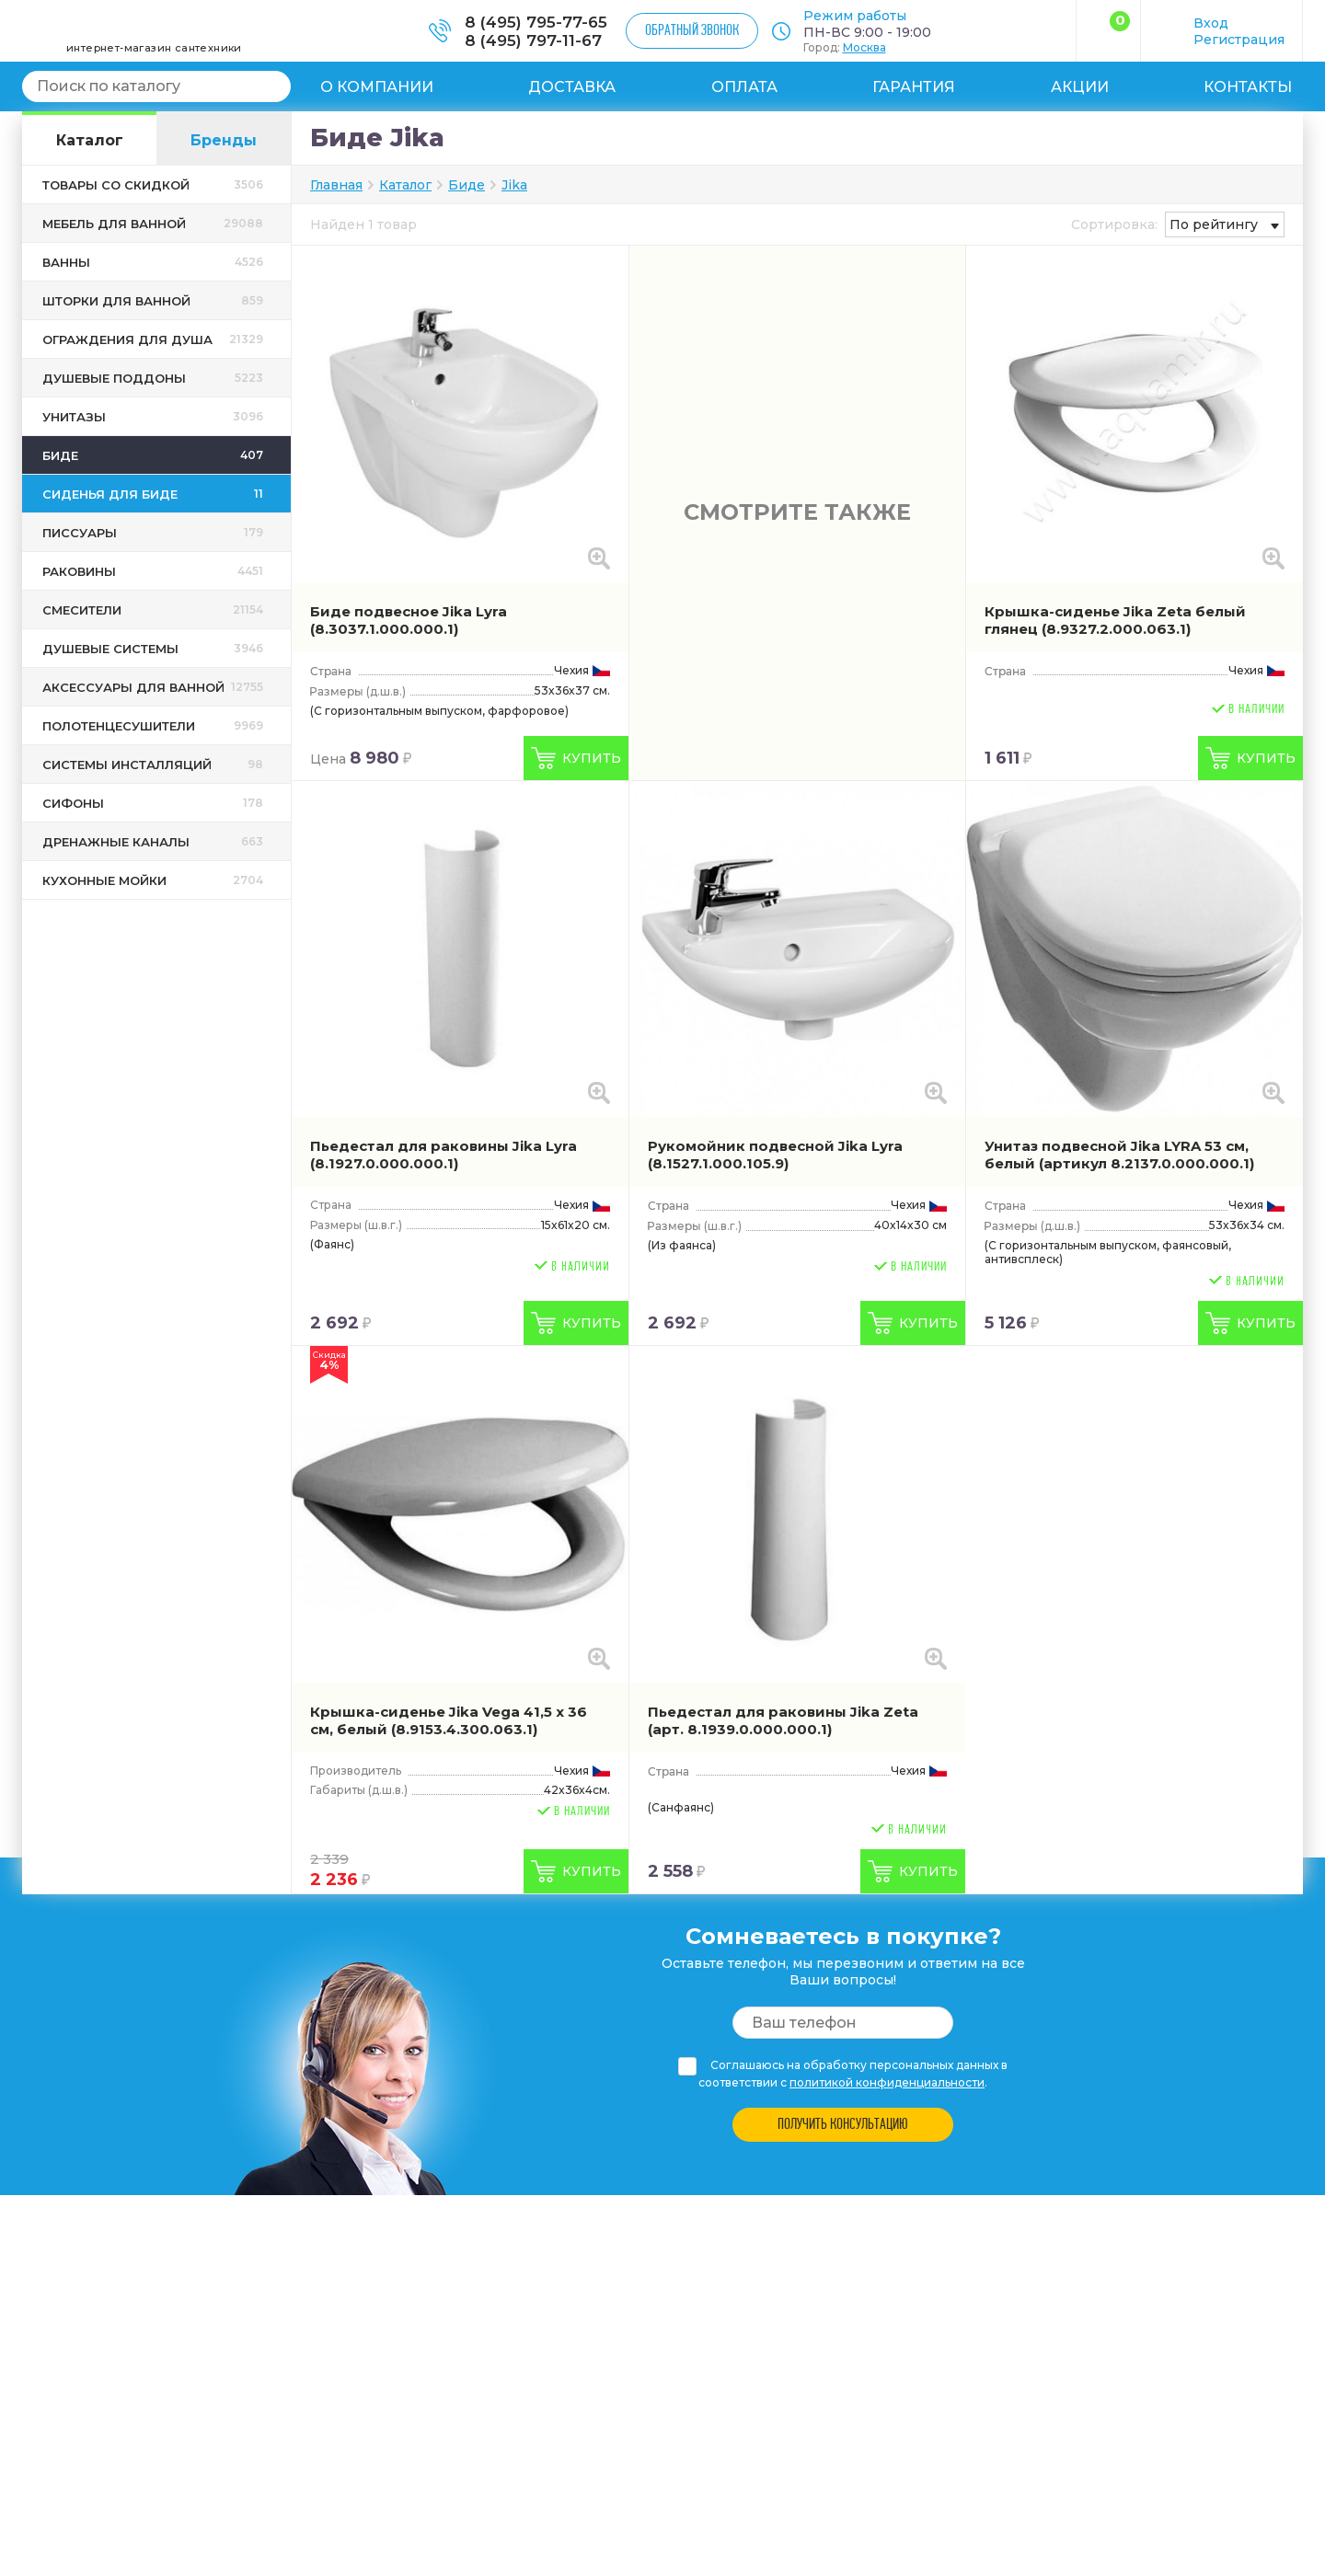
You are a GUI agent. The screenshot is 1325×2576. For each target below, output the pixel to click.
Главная (336, 185)
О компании (376, 87)
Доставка (572, 87)
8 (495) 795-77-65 (536, 22)
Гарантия (913, 87)
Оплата (744, 87)
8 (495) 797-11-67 (533, 40)
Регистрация (1239, 39)
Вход (1210, 23)
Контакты (1248, 87)
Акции (1080, 87)
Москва (864, 47)
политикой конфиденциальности (887, 2082)
